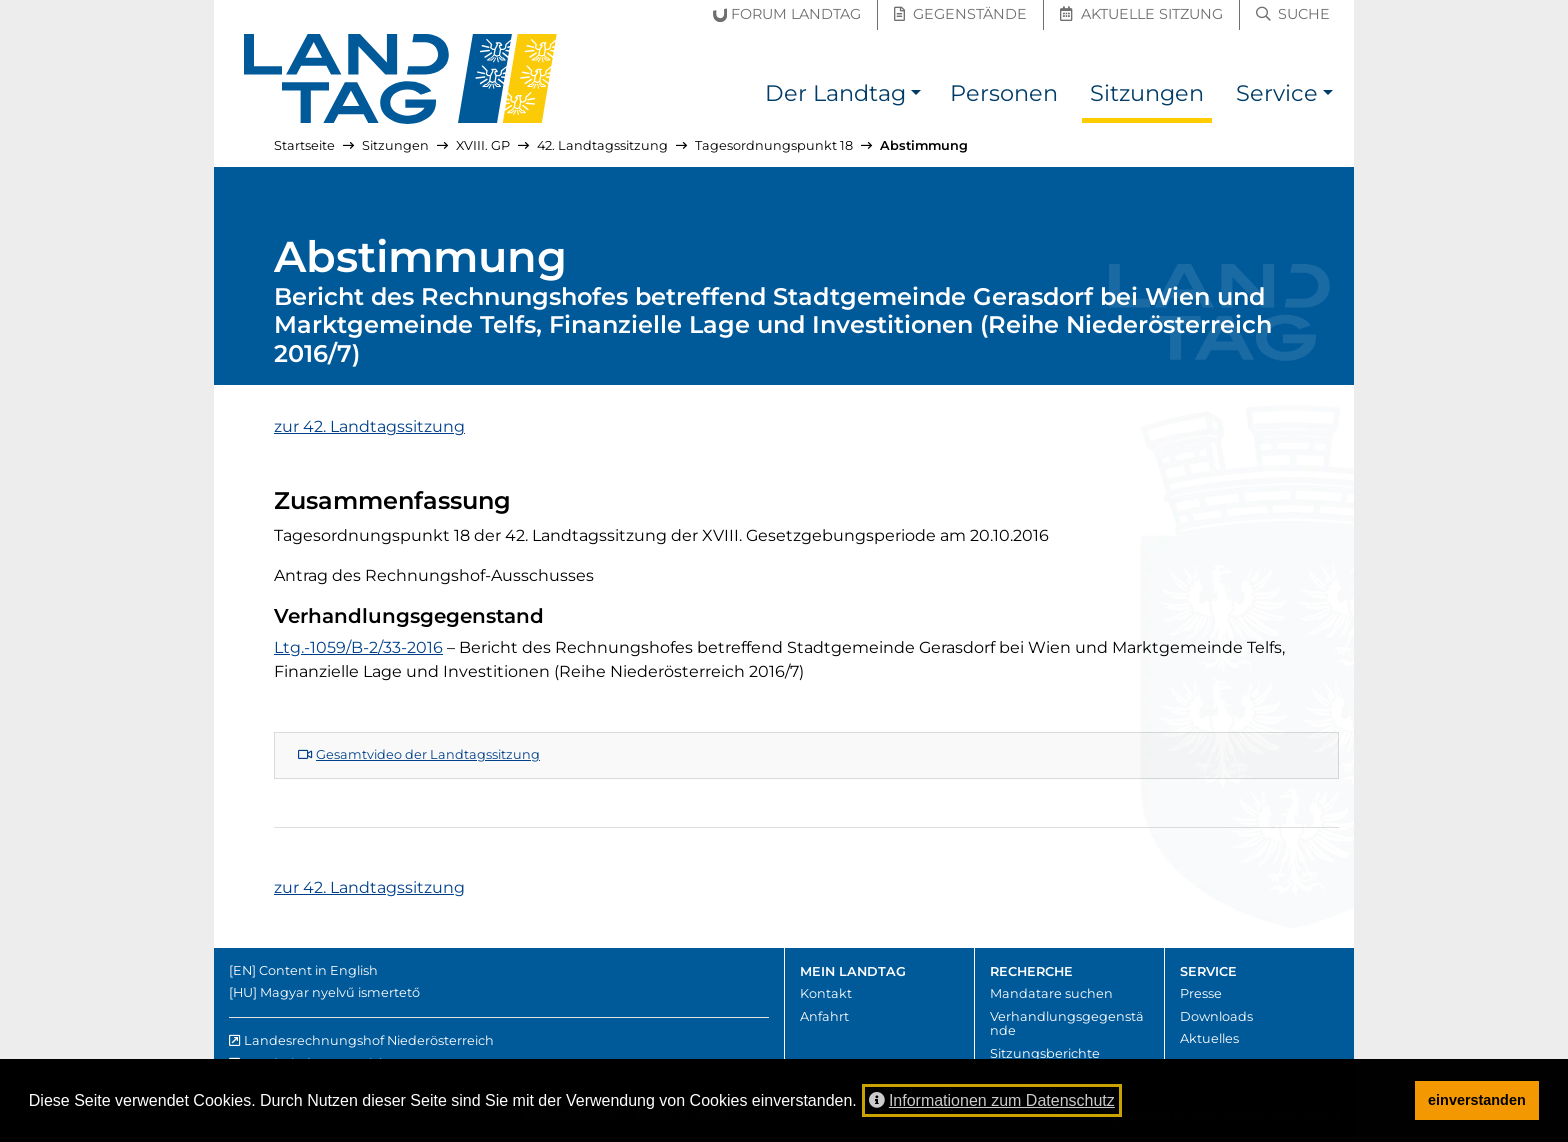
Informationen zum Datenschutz (992, 1100)
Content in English (318, 970)
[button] (916, 96)
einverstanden (1477, 1100)
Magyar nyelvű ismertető (340, 992)
